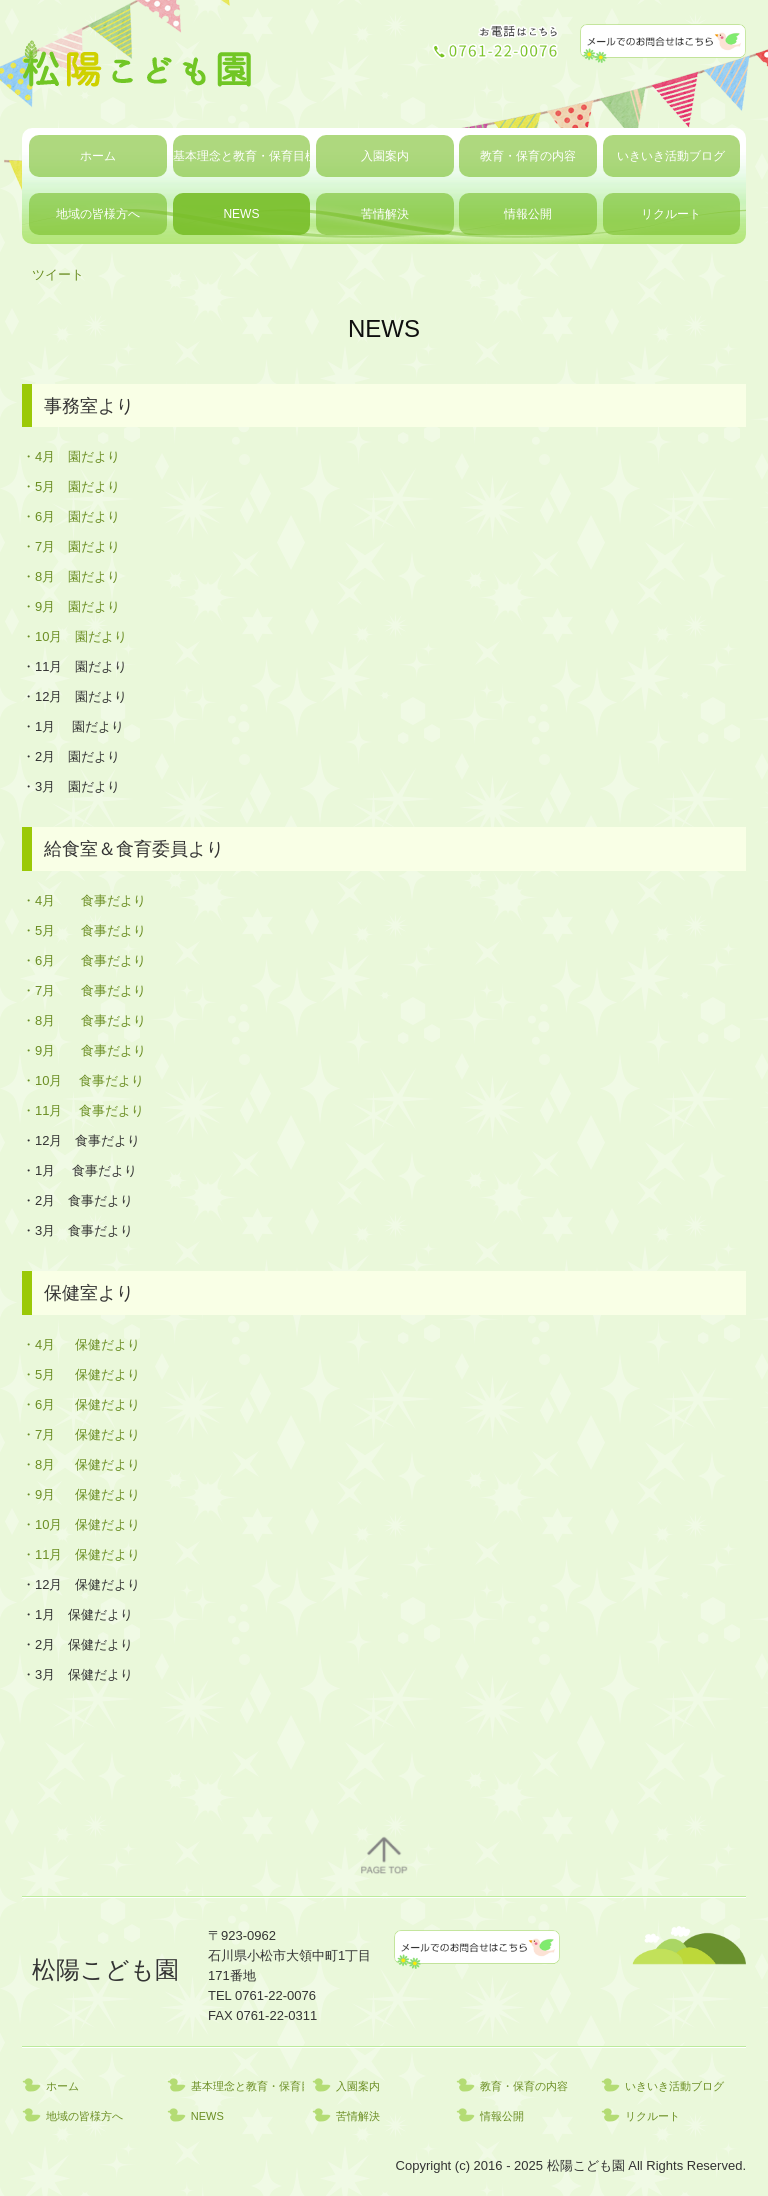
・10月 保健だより (81, 1524)
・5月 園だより (71, 486)
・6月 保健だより (81, 1404)
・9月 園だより (71, 606)
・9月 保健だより (81, 1494)
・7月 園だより (71, 546)
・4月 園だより (71, 456)
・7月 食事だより (84, 990)
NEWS (241, 214)
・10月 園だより (74, 636)
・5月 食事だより (84, 930)
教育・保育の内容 (528, 156)
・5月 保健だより (81, 1374)
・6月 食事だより (84, 960)
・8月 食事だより (84, 1020)
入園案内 (385, 156)
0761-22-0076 (275, 1995)
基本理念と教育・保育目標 (242, 156)
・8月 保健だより (81, 1464)
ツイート (58, 274)
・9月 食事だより (84, 1050)
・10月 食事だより (83, 1080)
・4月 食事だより (84, 900)
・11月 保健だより (81, 1554)
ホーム (98, 156)
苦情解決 (385, 214)
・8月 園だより (71, 576)
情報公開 (528, 214)
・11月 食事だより (83, 1110)
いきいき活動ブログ (671, 156)
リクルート (671, 214)
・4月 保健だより (81, 1344)
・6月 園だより (71, 516)
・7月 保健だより (81, 1434)
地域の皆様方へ (98, 214)
